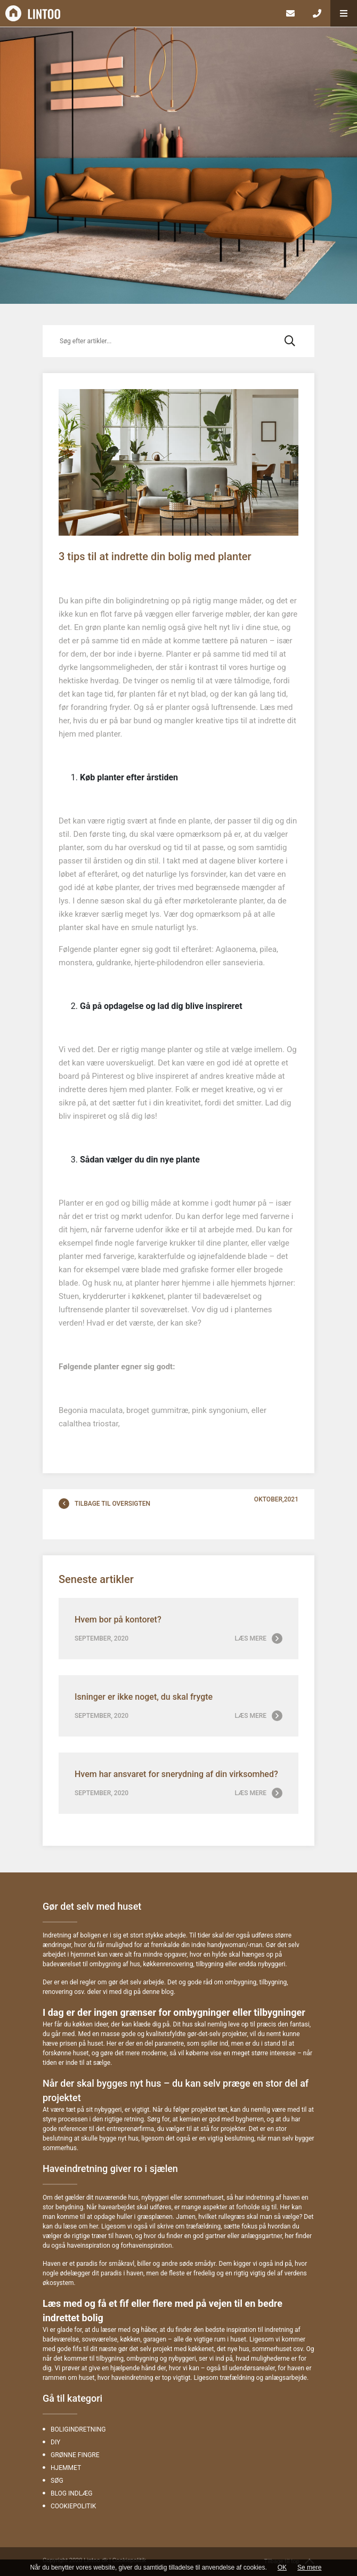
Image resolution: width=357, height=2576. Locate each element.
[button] (343, 13)
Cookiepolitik (73, 2506)
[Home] (138, 13)
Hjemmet (66, 2468)
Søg (57, 2480)
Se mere (309, 2567)
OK (282, 2567)
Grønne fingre (75, 2455)
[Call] (317, 13)
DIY (55, 2442)
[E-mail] (290, 13)
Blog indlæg (72, 2493)
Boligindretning (78, 2429)
